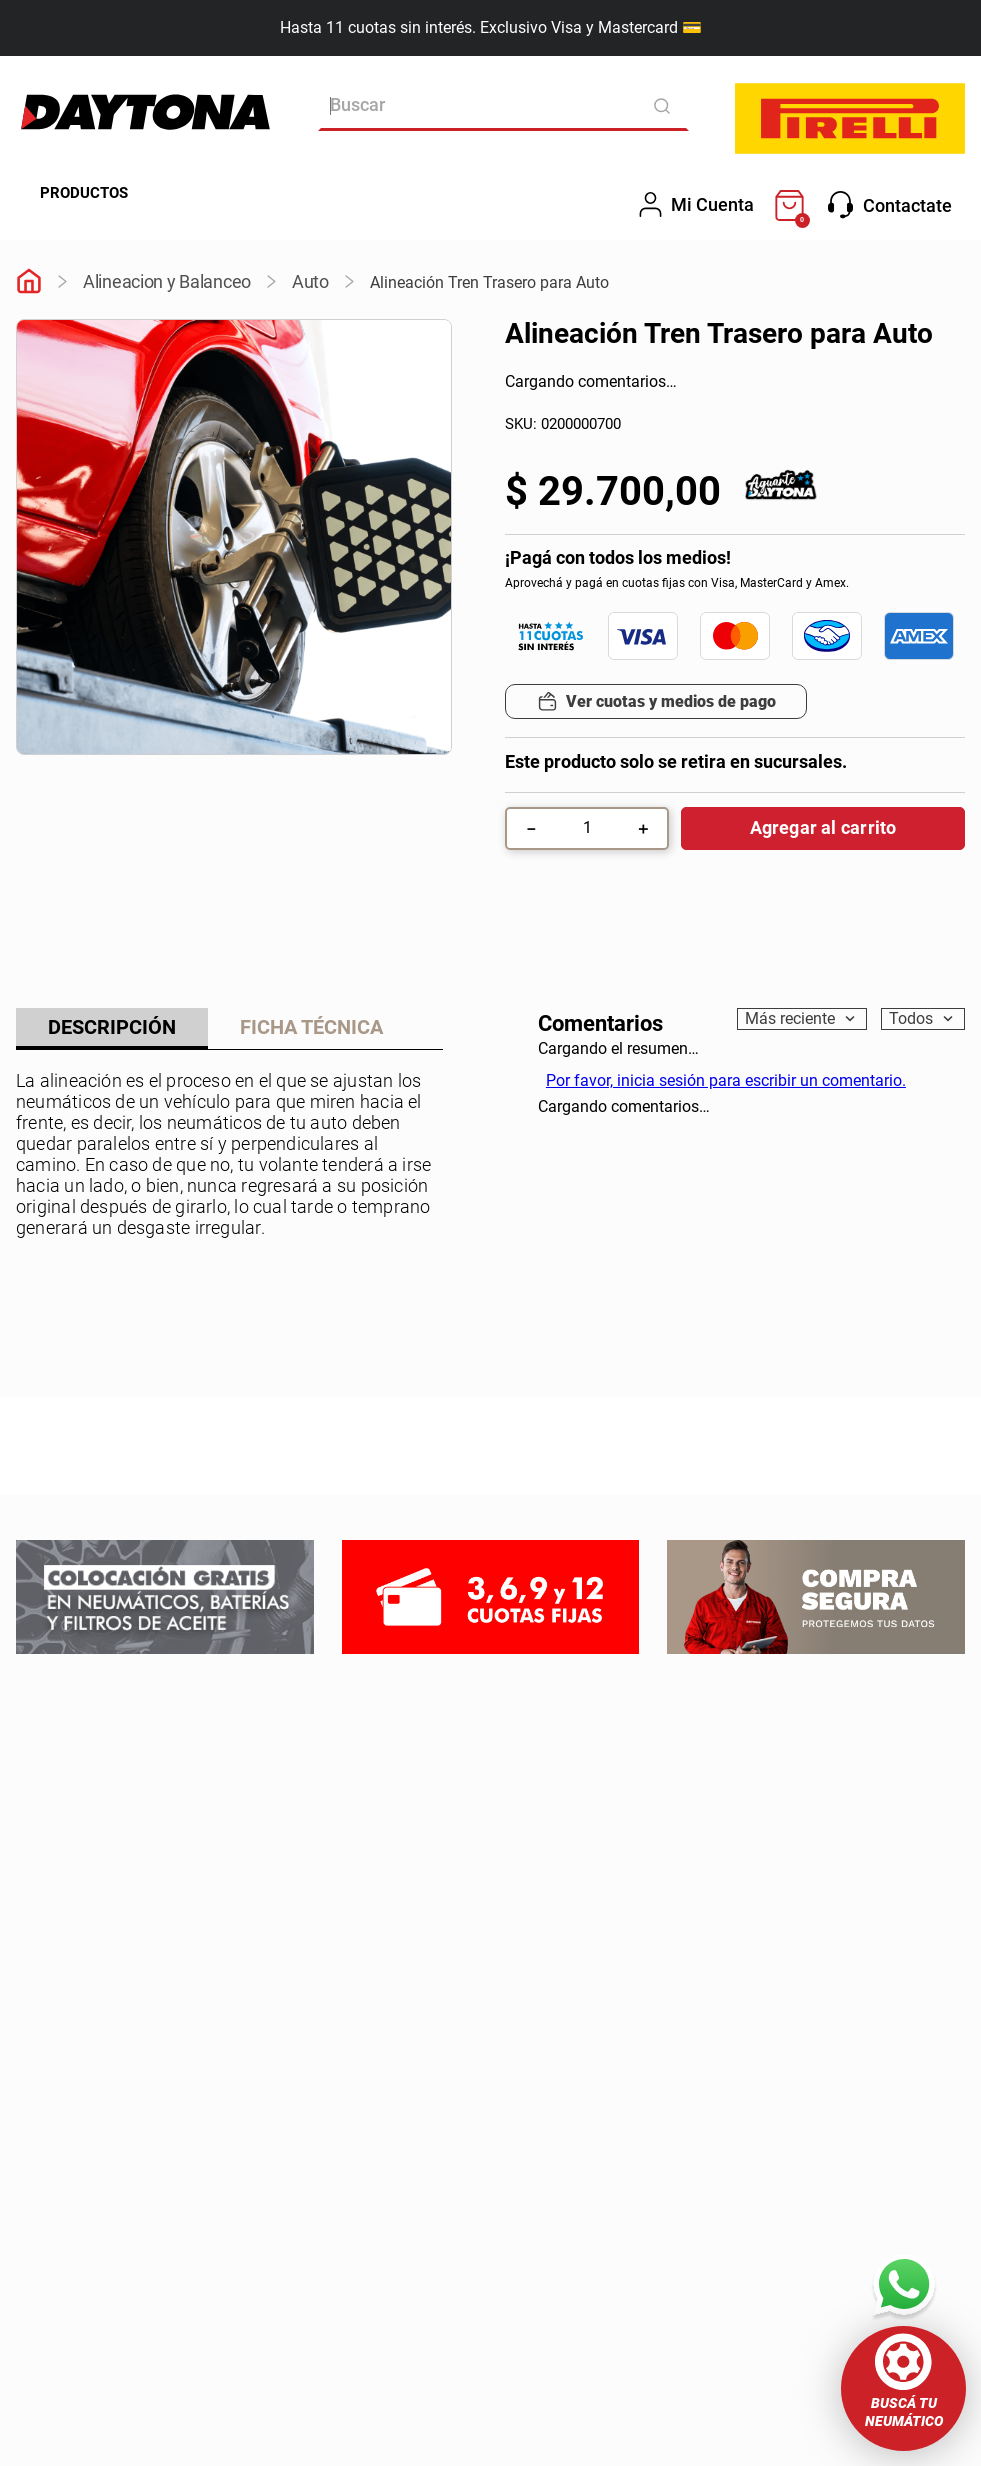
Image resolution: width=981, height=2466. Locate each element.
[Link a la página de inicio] (29, 283)
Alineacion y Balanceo (167, 281)
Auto (310, 281)
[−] (531, 828)
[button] (903, 2388)
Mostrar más (230, 1247)
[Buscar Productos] (668, 105)
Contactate (890, 205)
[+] (643, 828)
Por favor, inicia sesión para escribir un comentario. (726, 1080)
